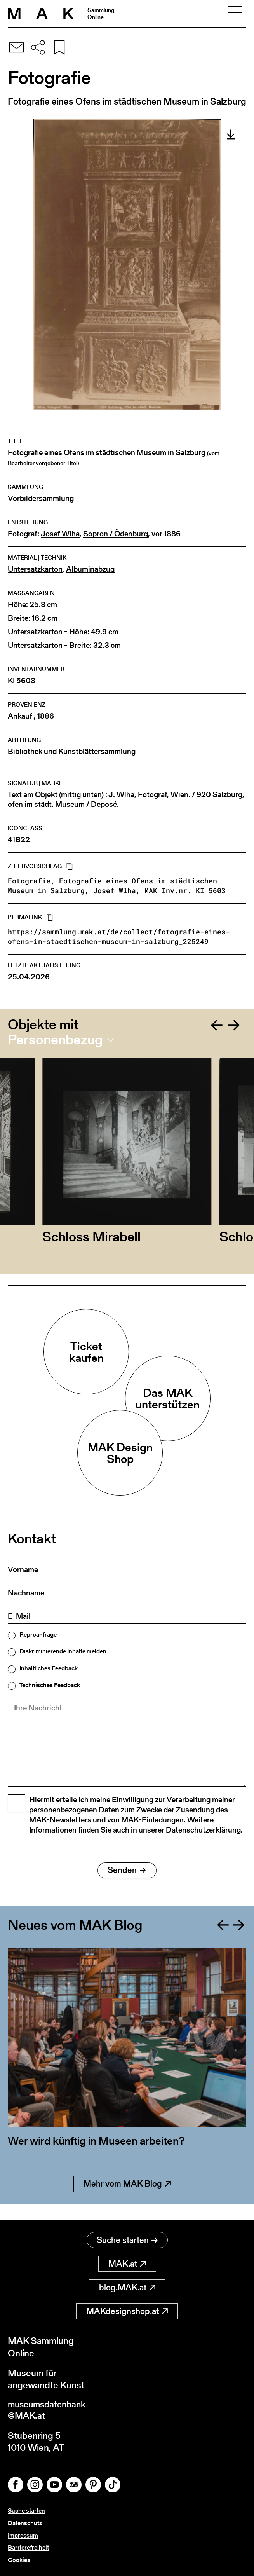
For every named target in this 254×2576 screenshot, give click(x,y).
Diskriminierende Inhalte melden (62, 1651)
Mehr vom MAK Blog (127, 2201)
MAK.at (127, 2264)
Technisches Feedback (49, 1685)
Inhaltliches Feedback (48, 1668)
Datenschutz (25, 2524)
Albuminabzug (90, 569)
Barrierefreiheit (28, 2547)
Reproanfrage (38, 1635)
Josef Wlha (60, 534)
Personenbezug (55, 1039)
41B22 (19, 840)
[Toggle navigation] (235, 13)
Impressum (23, 2536)
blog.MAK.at (127, 2288)
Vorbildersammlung (41, 498)
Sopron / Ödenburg (115, 534)
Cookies (19, 2559)
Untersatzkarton (35, 569)
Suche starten (127, 2240)
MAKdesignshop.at (127, 2311)
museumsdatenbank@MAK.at (49, 2411)
